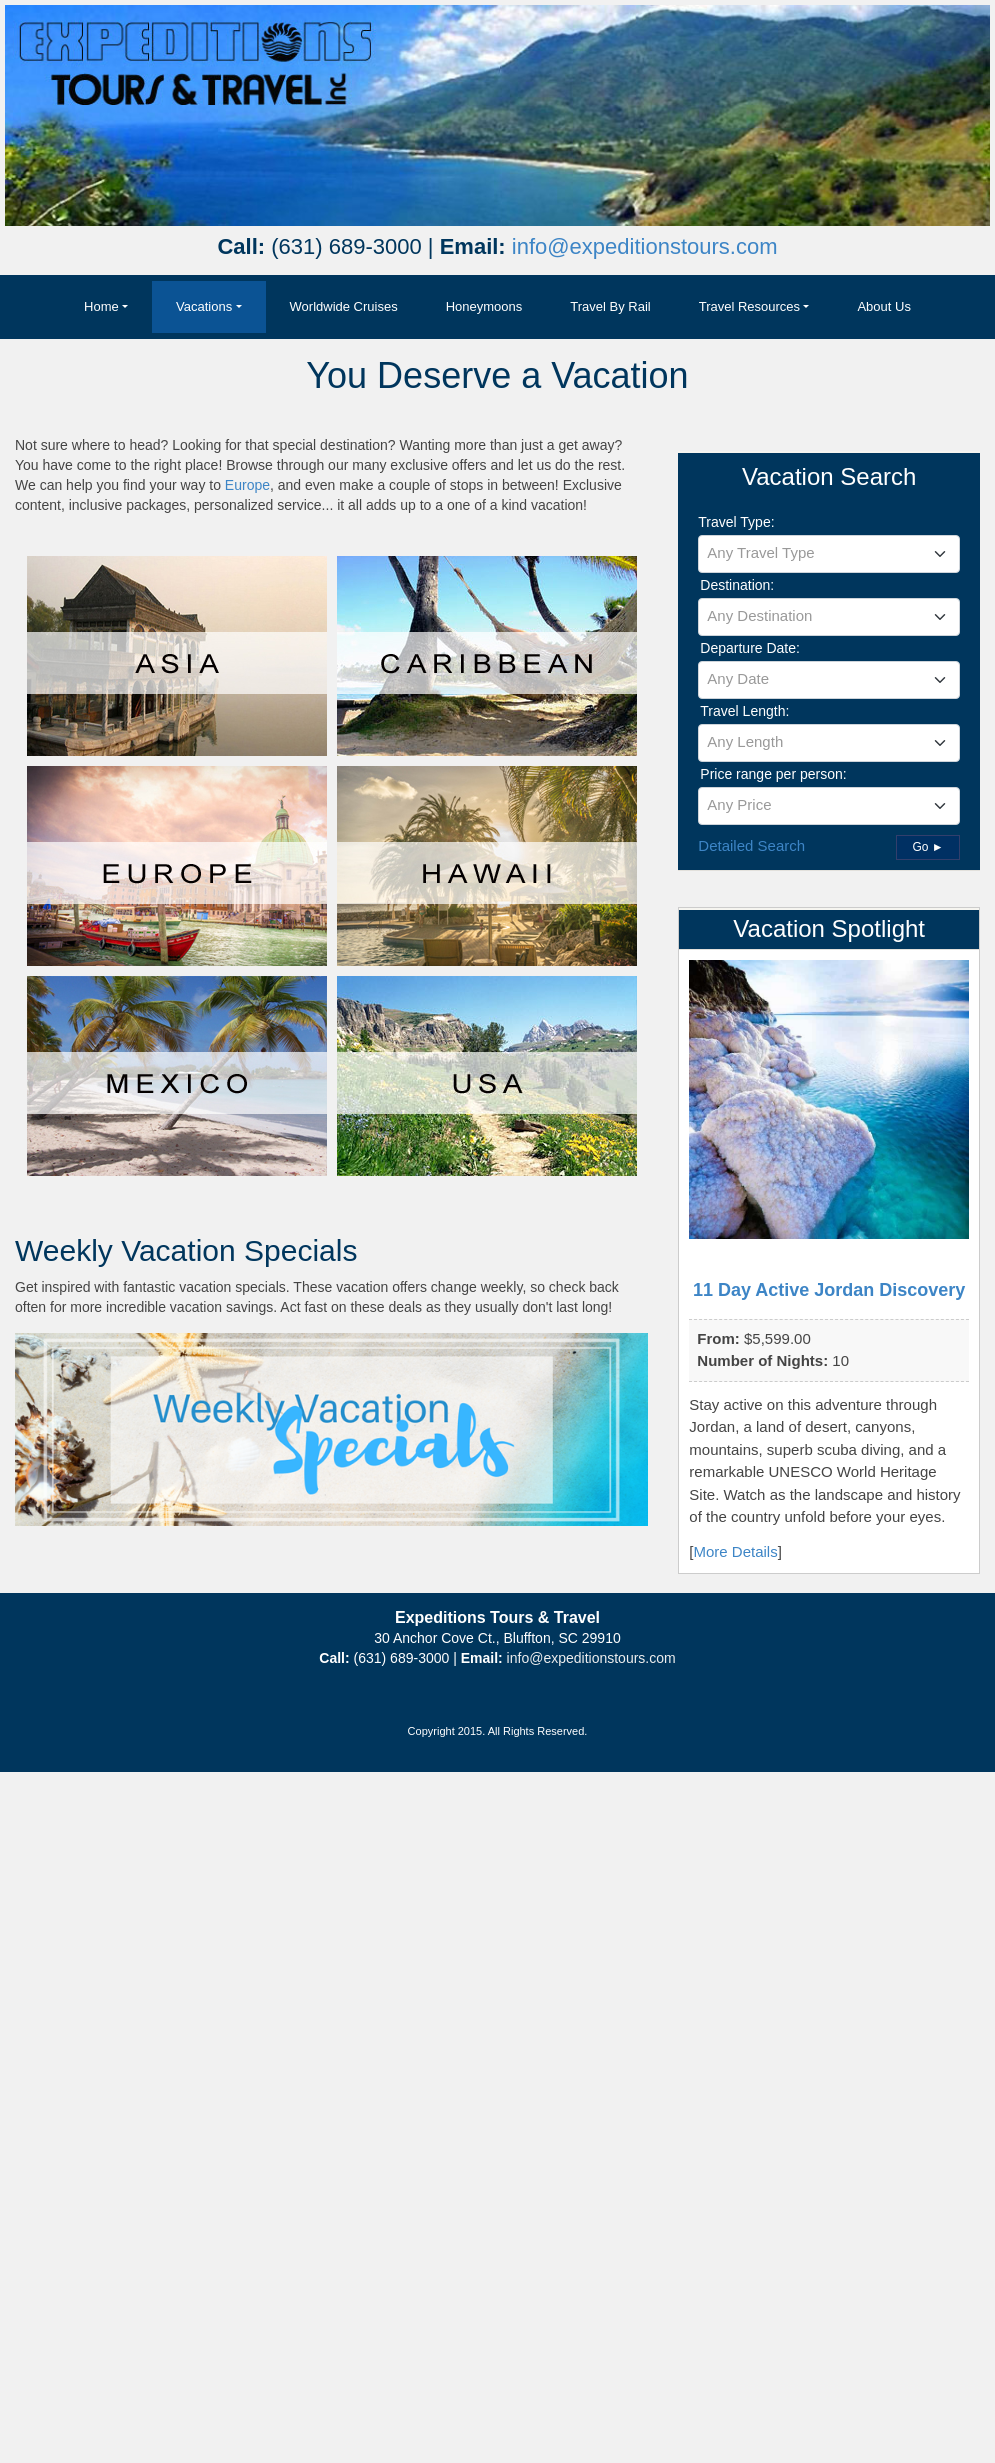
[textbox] (829, 553)
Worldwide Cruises (344, 306)
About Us (883, 306)
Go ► (927, 847)
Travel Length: (744, 711)
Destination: (737, 585)
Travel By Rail (610, 306)
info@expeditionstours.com (645, 246)
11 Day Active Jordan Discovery (829, 1290)
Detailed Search (751, 845)
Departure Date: (750, 648)
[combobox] (829, 554)
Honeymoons (484, 306)
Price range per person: (773, 774)
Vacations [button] (204, 306)
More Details (736, 1551)
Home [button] (101, 306)
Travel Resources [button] (749, 306)
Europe (247, 485)
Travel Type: (736, 522)
